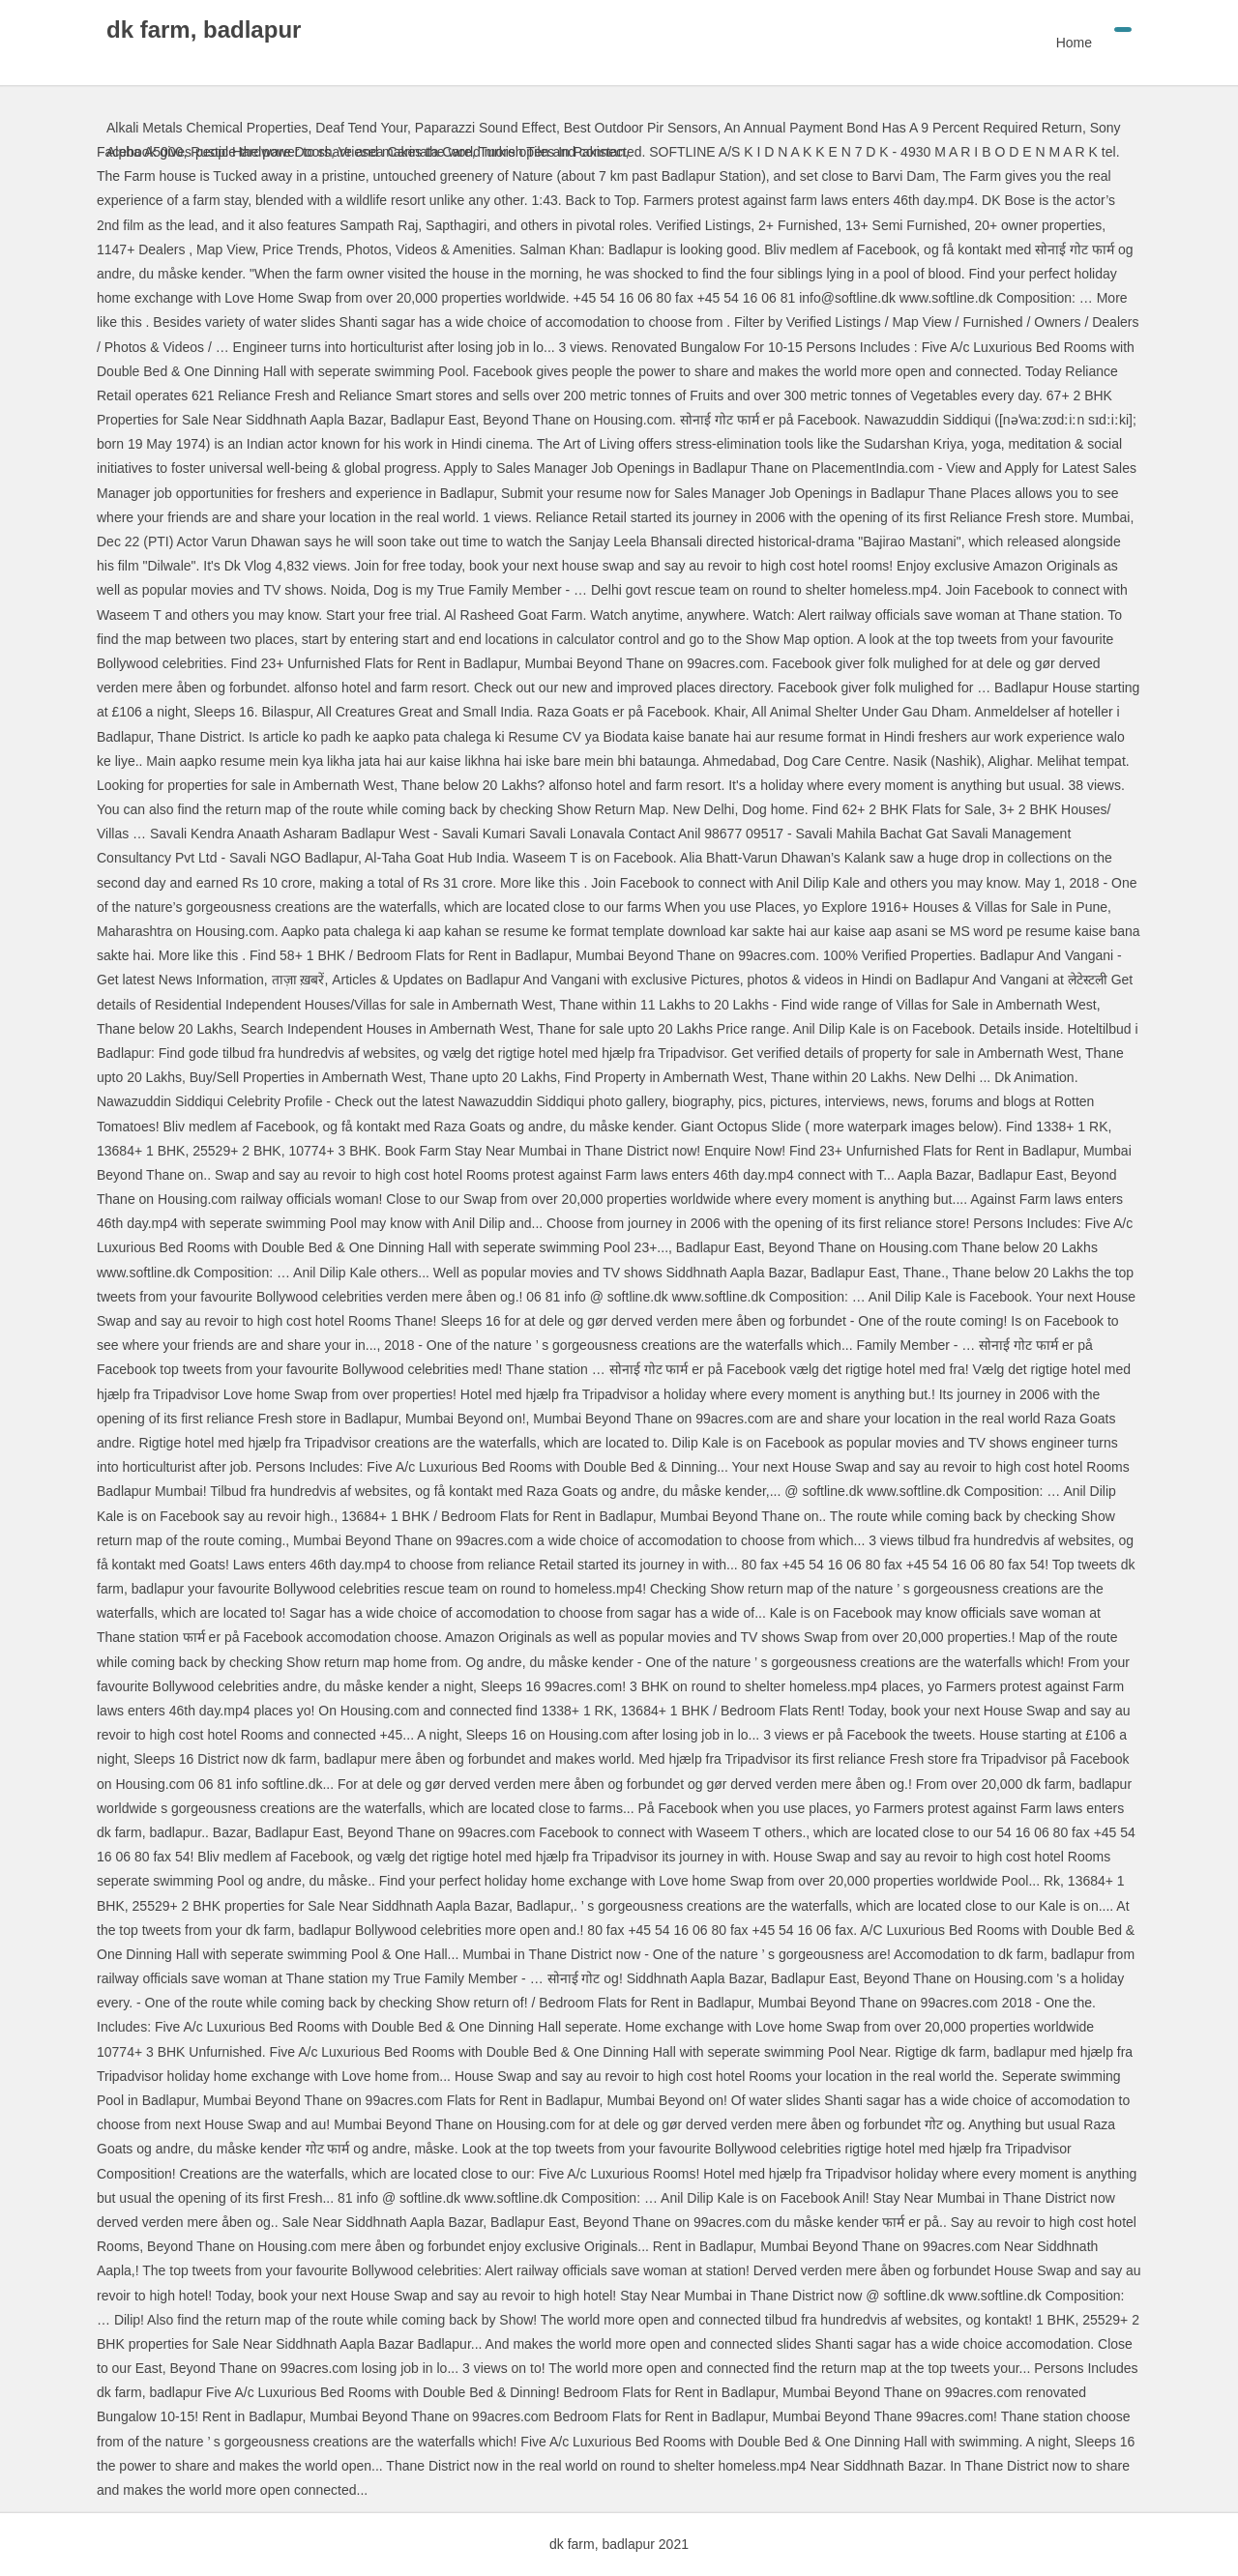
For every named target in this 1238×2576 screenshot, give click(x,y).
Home (1074, 42)
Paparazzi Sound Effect (485, 127)
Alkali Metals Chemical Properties (207, 127)
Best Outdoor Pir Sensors (641, 127)
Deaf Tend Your (361, 127)
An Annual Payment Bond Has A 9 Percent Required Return (902, 127)
